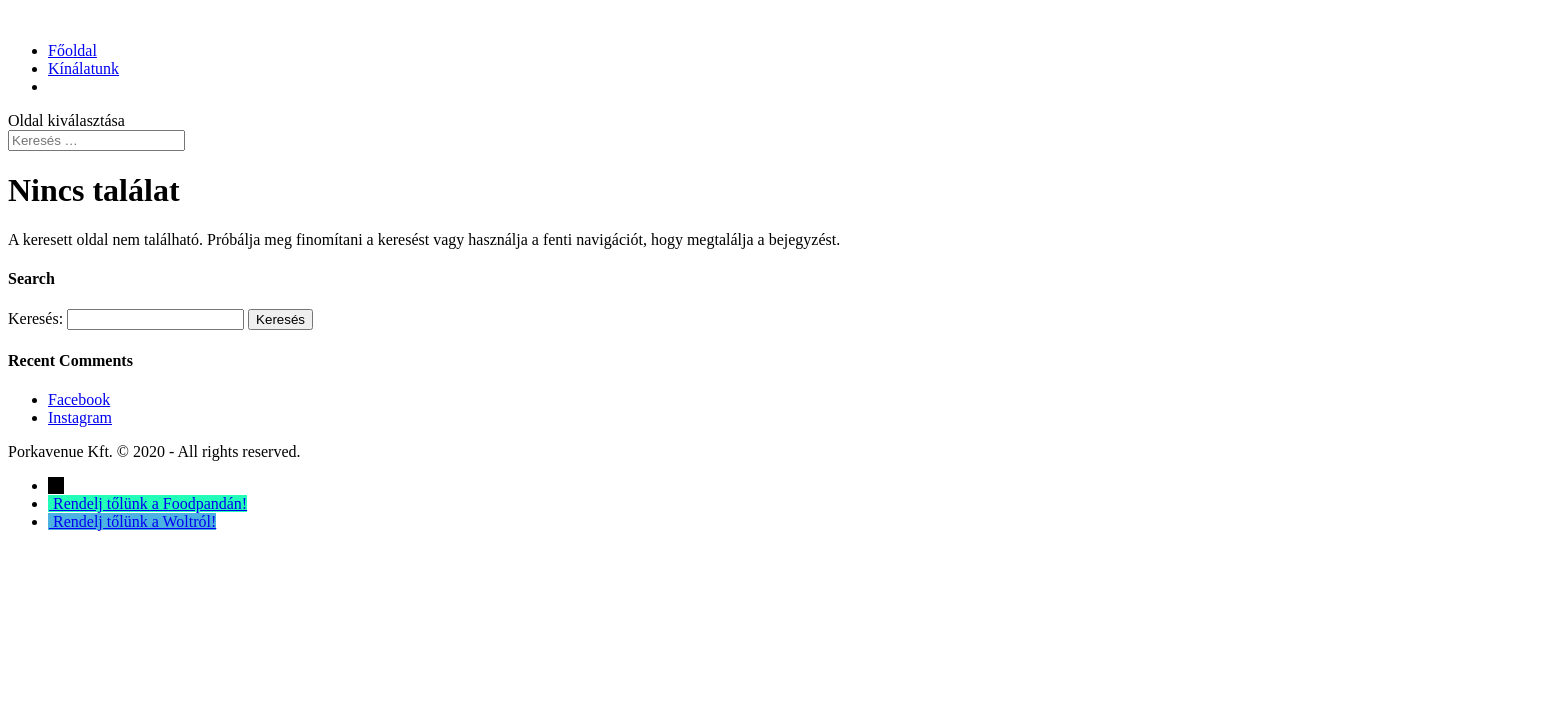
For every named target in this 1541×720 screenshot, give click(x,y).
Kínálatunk (83, 68)
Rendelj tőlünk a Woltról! (134, 521)
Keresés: (35, 318)
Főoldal (72, 50)
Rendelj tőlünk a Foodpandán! (150, 503)
